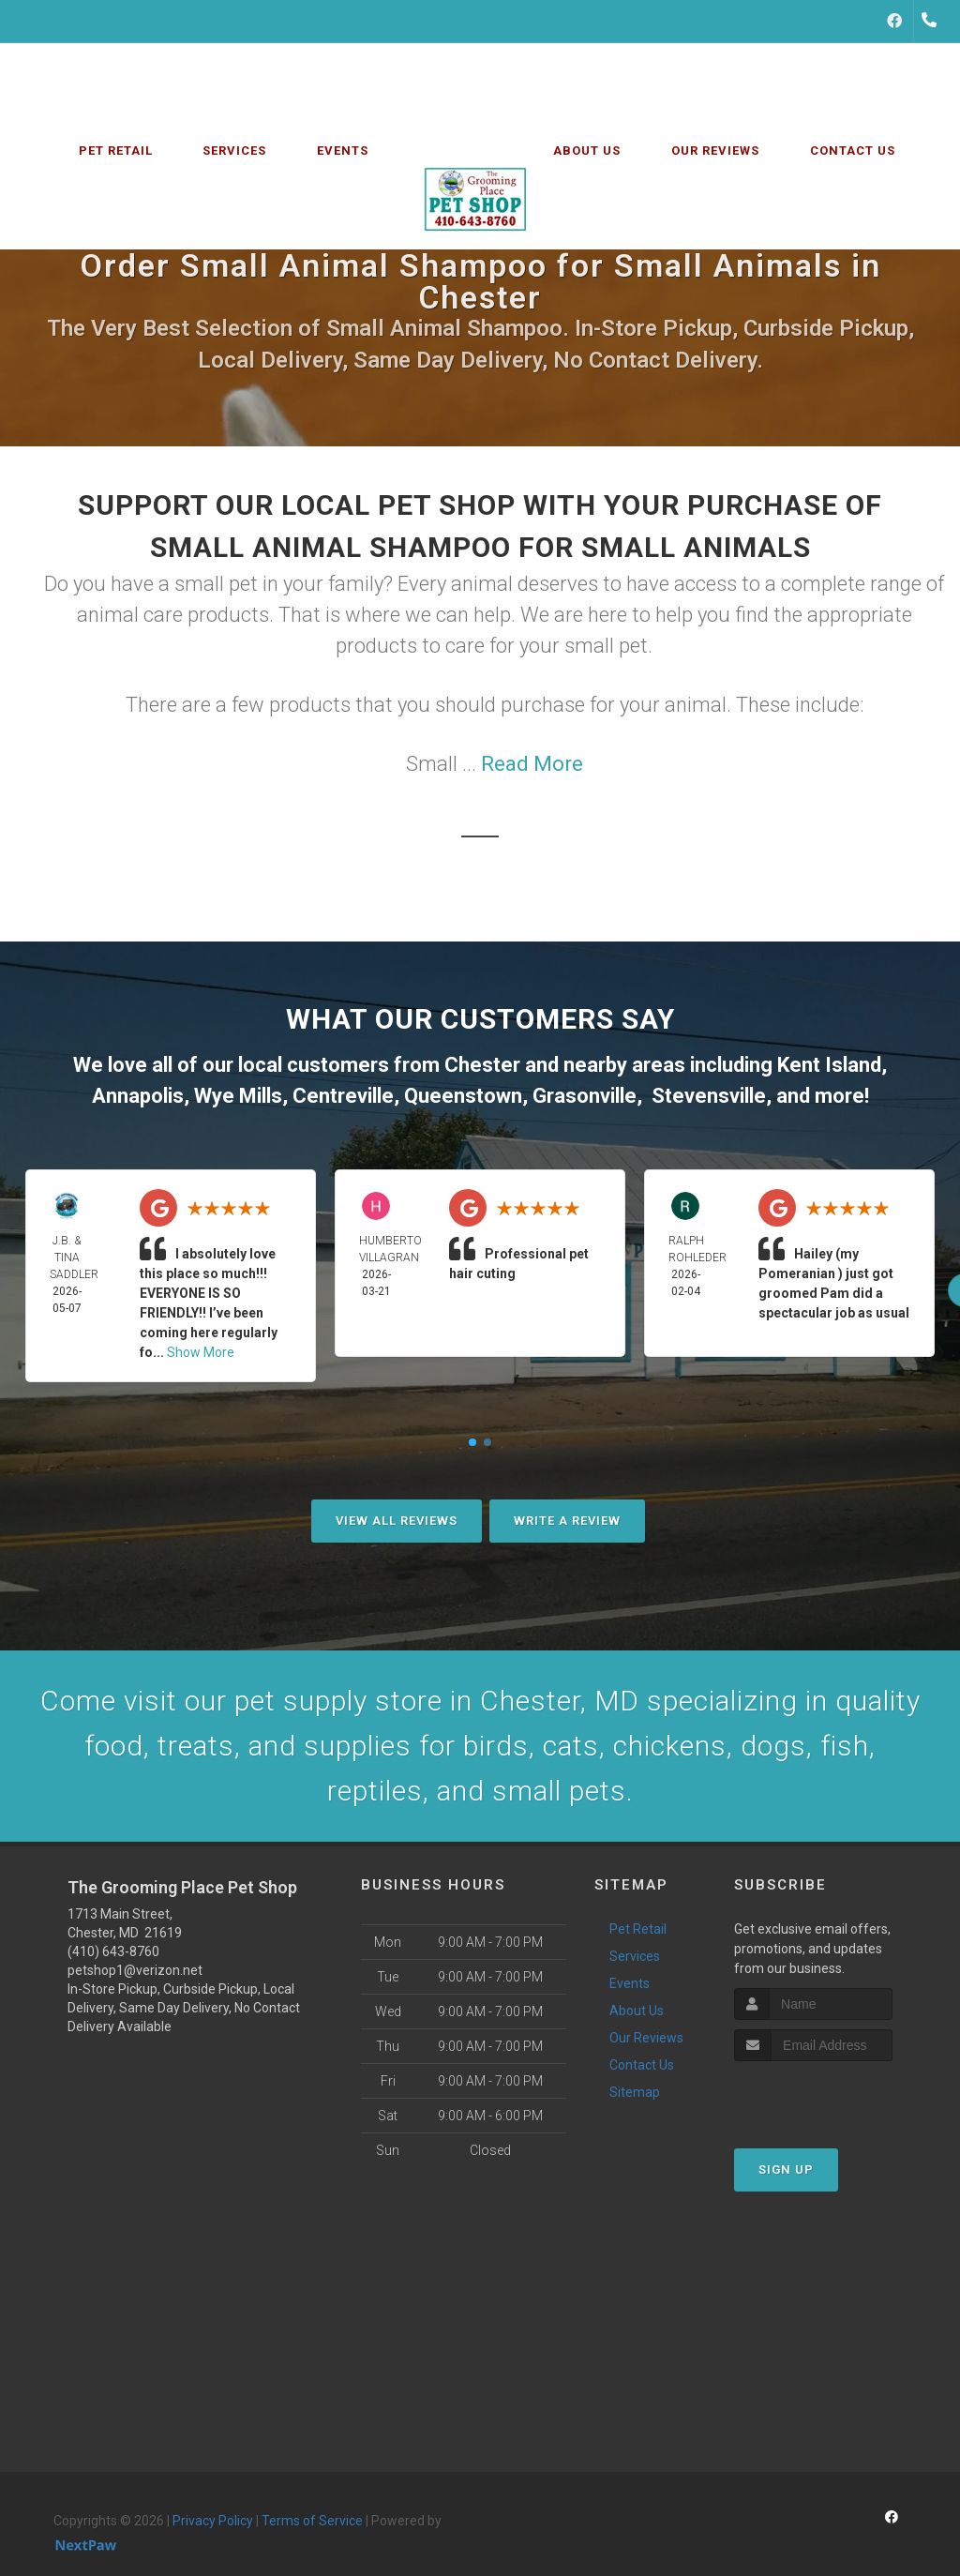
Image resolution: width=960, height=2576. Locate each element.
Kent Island (829, 1065)
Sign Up (786, 2169)
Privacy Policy (212, 2520)
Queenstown (463, 1095)
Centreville (343, 1095)
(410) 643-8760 (113, 1951)
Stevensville (709, 1095)
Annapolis (138, 1095)
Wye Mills (238, 1095)
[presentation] (834, 2096)
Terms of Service (312, 2520)
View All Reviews (397, 1521)
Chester (482, 1065)
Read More (532, 764)
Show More (200, 1352)
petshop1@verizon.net (135, 1970)
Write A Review (567, 1521)
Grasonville (584, 1095)
